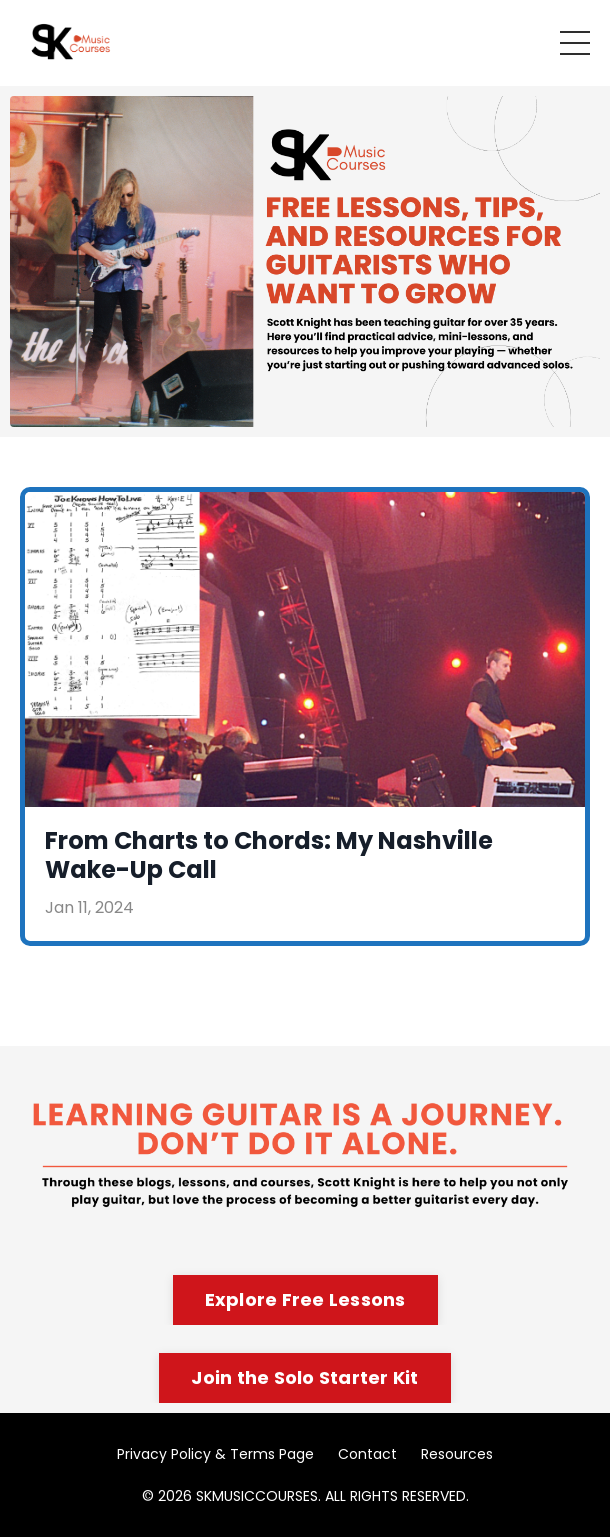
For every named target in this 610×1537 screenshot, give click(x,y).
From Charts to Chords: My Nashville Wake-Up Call (269, 856)
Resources (457, 1454)
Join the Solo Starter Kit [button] (304, 1377)
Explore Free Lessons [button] (305, 1299)
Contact (367, 1454)
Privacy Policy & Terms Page (215, 1454)
